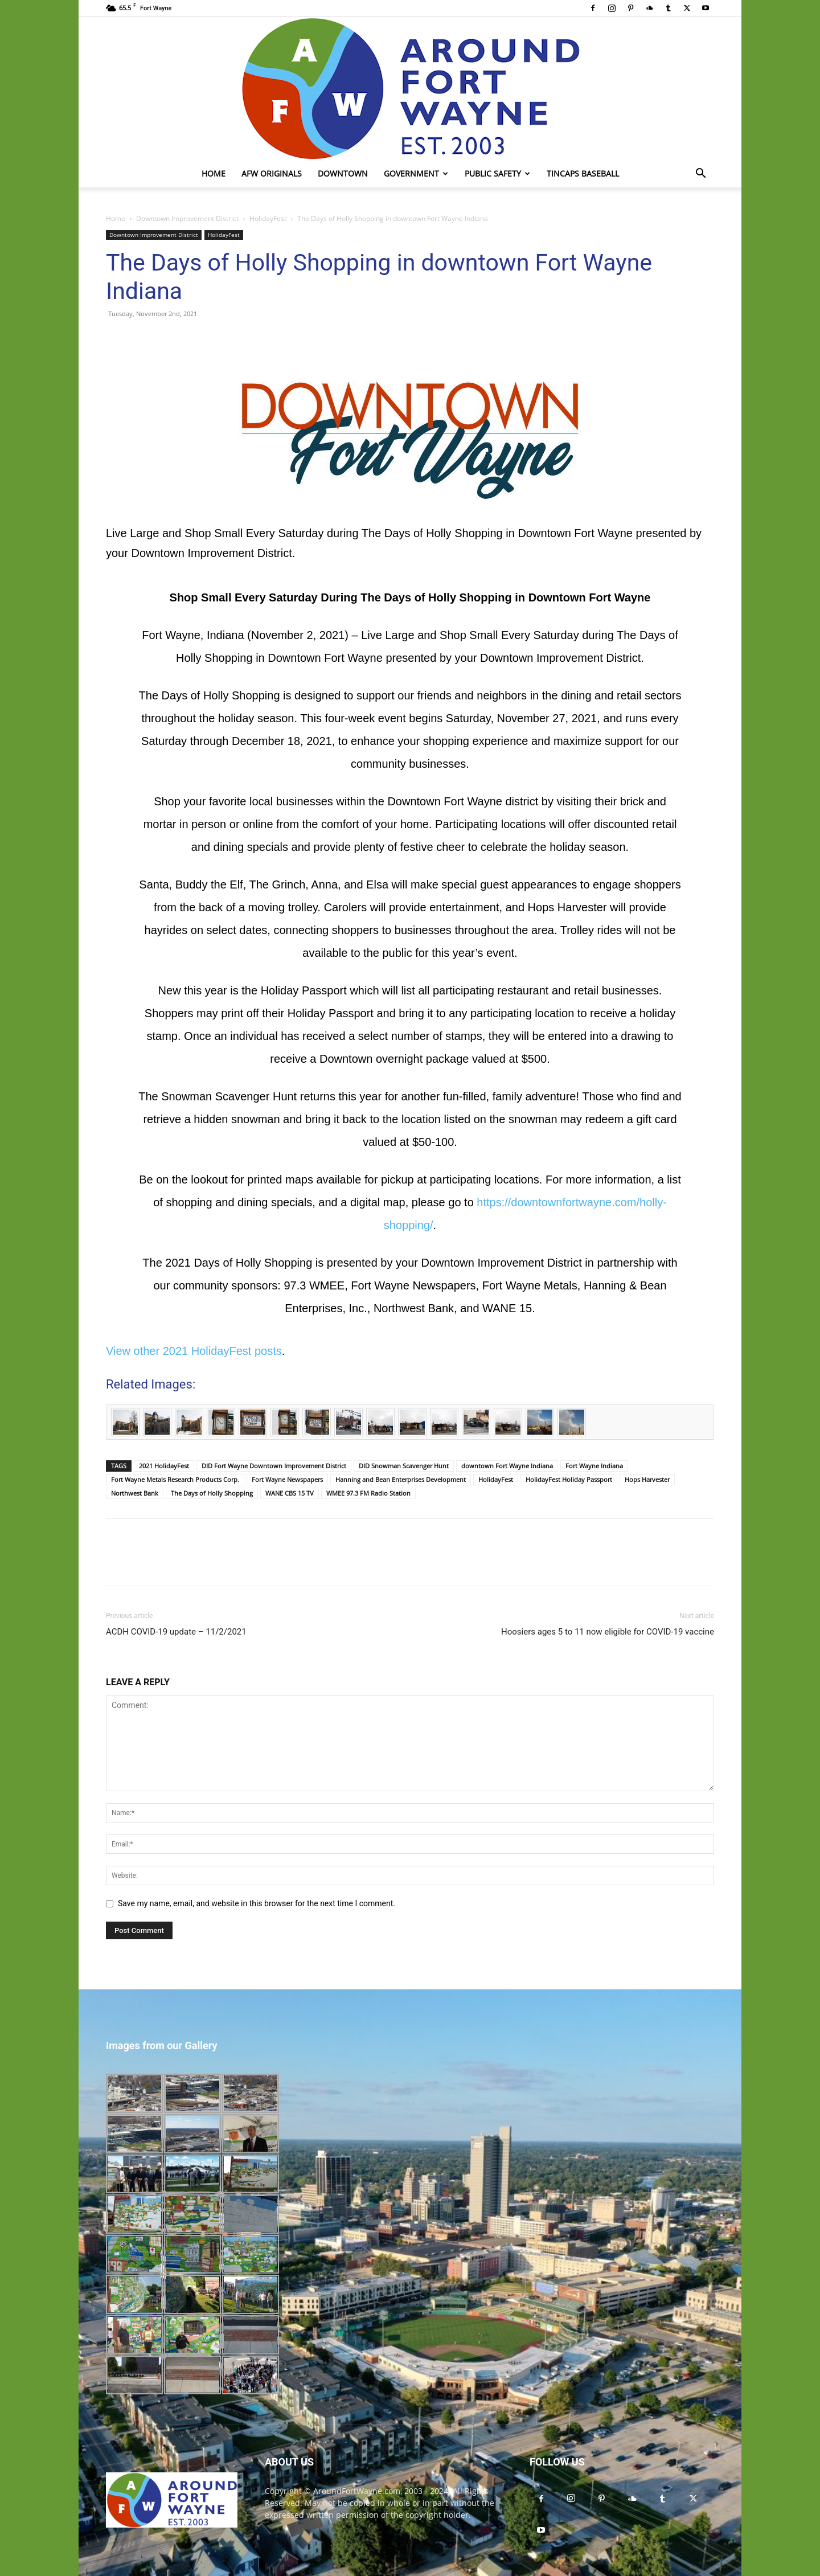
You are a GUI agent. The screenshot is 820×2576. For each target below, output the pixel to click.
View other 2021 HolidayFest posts (194, 1351)
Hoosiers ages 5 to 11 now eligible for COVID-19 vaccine (607, 1632)
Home (214, 173)
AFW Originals (271, 173)
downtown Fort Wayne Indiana (507, 1465)
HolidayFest (267, 218)
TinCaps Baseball (583, 173)
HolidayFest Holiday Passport (569, 1479)
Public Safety (497, 173)
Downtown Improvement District (187, 218)
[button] (700, 174)
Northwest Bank (134, 1493)
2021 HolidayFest (164, 1465)
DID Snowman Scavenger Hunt (404, 1465)
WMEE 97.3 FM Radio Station (368, 1493)
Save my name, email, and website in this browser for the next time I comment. (256, 1903)
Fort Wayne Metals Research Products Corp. (175, 1479)
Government (416, 173)
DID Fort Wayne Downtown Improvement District (274, 1465)
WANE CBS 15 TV (289, 1493)
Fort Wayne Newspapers (287, 1479)
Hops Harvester (647, 1479)
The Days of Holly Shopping (212, 1493)
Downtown (343, 173)
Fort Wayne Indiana (594, 1465)
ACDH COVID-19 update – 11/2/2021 (176, 1632)
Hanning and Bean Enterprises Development (400, 1479)
